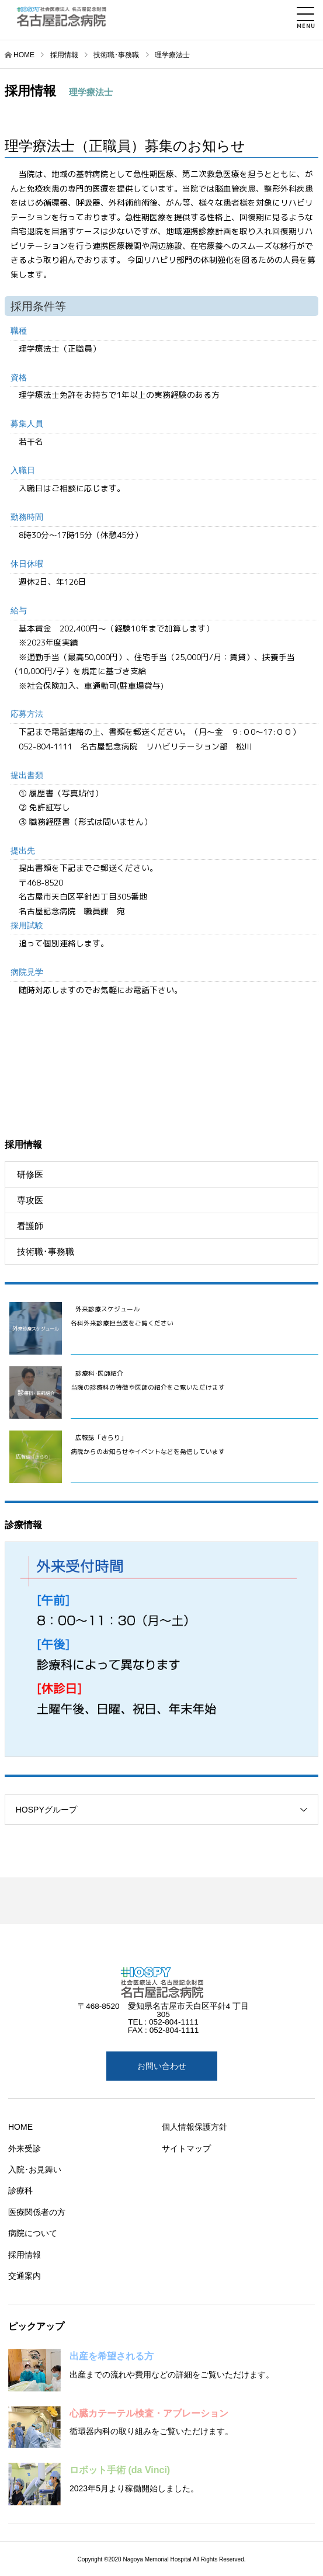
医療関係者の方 (36, 2212)
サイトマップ (186, 2148)
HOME (23, 55)
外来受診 (24, 2148)
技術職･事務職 (45, 1251)
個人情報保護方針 (194, 2126)
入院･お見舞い (34, 2169)
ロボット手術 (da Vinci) (120, 2470)
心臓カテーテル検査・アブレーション (149, 2413)
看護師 (30, 1226)
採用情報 (24, 2254)
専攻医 (30, 1200)
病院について (32, 2233)
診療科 (20, 2190)
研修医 (30, 1174)
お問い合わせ (161, 2066)
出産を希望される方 (112, 2356)
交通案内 (24, 2275)
